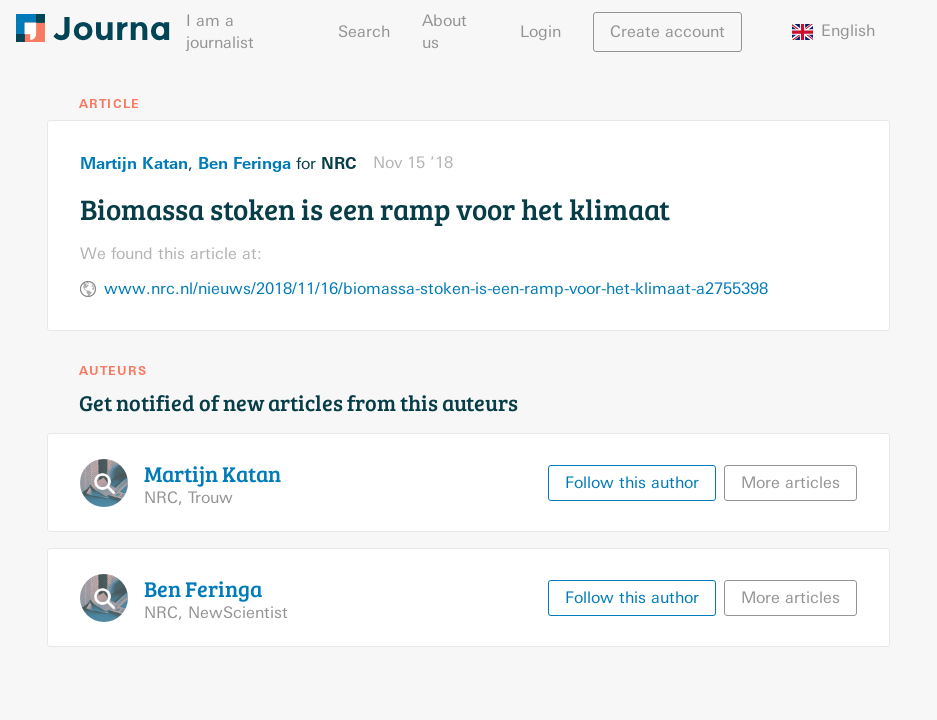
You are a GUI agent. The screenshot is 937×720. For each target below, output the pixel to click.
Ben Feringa (244, 163)
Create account (667, 31)
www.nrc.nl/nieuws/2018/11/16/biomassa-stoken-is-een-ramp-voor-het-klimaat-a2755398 (436, 288)
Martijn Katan (134, 163)
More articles (790, 482)
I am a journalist (220, 31)
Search (364, 31)
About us (444, 31)
